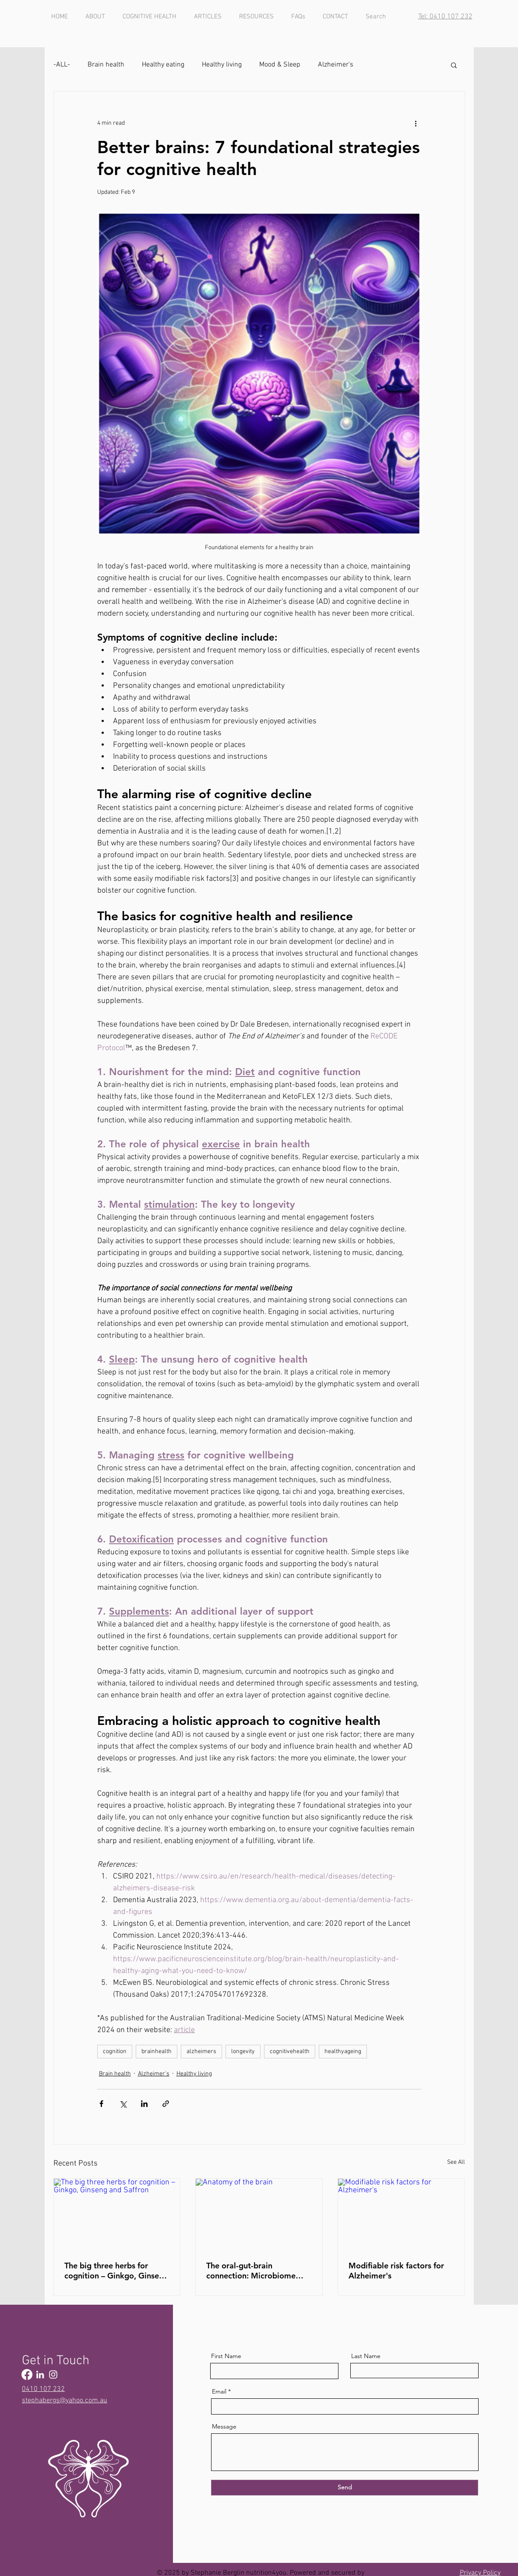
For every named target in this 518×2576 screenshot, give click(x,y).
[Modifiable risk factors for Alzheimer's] (401, 2214)
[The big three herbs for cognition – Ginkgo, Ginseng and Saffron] (117, 2214)
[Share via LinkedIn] (144, 2103)
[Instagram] (53, 2374)
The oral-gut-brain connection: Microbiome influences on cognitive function (251, 2271)
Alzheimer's (335, 64)
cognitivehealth (290, 2051)
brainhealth (156, 2051)
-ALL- (61, 64)
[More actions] (416, 123)
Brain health (106, 64)
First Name (226, 2356)
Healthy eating (163, 64)
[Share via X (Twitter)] (123, 2103)
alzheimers (201, 2051)
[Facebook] (26, 2374)
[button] (454, 64)
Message (224, 2426)
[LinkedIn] (40, 2374)
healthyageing (342, 2051)
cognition (115, 2051)
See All (456, 2162)
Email (219, 2391)
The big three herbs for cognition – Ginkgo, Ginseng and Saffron (116, 2271)
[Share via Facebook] (101, 2103)
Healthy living (222, 64)
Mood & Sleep (279, 64)
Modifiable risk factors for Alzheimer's (396, 2271)
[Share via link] (166, 2103)
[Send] (344, 2487)
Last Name (366, 2356)
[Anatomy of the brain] (259, 2214)
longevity (243, 2051)
